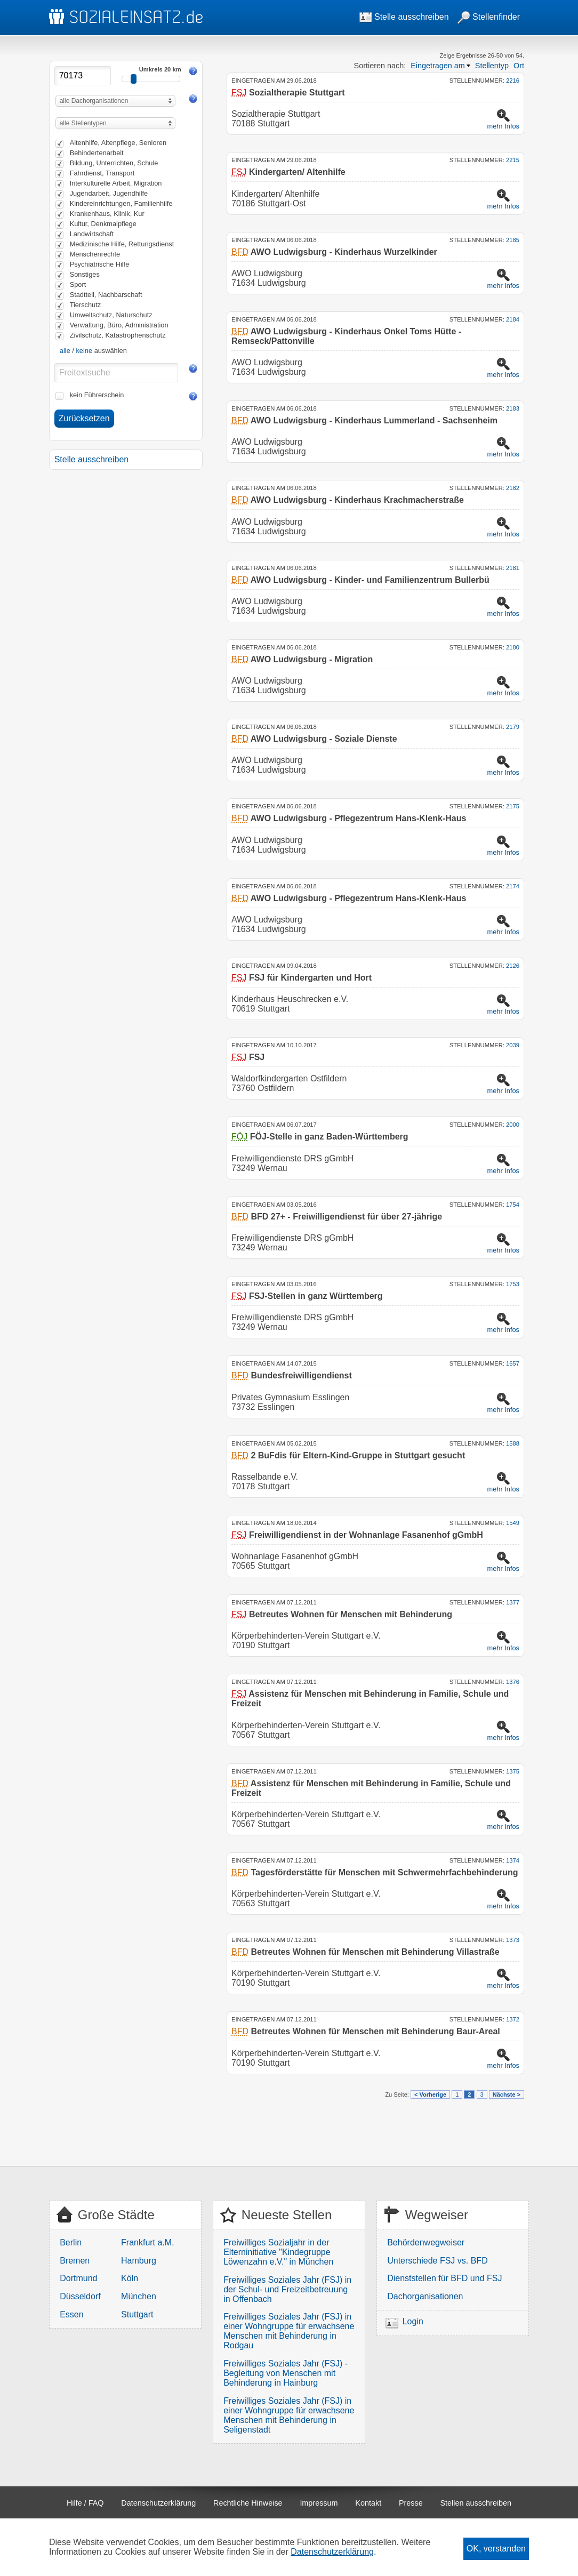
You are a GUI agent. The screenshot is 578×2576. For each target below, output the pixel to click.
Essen (71, 2314)
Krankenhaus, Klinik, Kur (107, 214)
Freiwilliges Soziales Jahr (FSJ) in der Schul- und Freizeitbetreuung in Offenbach (287, 2289)
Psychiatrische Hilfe (100, 264)
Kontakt (368, 2503)
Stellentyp (492, 65)
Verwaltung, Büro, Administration (119, 325)
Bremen (75, 2260)
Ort (518, 65)
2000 (512, 1124)
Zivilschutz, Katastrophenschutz (118, 335)
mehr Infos (503, 126)
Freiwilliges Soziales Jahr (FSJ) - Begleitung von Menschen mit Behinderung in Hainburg (285, 2373)
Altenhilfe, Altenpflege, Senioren (118, 143)
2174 (512, 886)
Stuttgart (137, 2314)
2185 (512, 240)
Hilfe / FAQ (85, 2503)
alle (65, 351)
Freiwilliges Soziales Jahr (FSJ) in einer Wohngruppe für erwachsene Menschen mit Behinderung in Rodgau (288, 2331)
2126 (512, 965)
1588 (512, 1443)
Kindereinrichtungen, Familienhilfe (121, 203)
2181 (512, 568)
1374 (512, 1860)
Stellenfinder (488, 16)
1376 (512, 1682)
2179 (512, 727)
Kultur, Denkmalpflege (103, 224)
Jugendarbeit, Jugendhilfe (109, 193)
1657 (512, 1363)
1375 (512, 1771)
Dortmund (78, 2278)
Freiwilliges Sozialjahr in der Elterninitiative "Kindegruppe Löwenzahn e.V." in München (278, 2252)
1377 (512, 1602)
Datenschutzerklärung (158, 2503)
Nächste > (506, 2094)
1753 (512, 1284)
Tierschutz (85, 305)
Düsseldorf (80, 2296)
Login (413, 2321)
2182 (512, 488)
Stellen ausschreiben (476, 2503)
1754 (512, 1204)
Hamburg (138, 2260)
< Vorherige (430, 2094)
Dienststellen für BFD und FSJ (444, 2278)
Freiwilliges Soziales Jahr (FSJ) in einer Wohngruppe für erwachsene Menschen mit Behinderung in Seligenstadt (288, 2415)
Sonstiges (85, 274)
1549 (512, 1523)
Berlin (71, 2242)
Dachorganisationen (425, 2296)
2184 (512, 319)
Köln (129, 2278)
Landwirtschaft (92, 234)
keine (84, 351)
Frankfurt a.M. (147, 2242)
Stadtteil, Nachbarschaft (106, 295)
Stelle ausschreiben (404, 16)
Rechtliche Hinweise (248, 2503)
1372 (512, 2019)
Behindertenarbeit (97, 153)
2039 (512, 1045)
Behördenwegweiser (425, 2242)
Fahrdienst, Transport (102, 173)
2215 (512, 160)
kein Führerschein (97, 395)
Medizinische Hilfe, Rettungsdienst (122, 244)
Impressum (319, 2503)
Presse (411, 2503)
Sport (78, 284)
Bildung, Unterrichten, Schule (114, 163)
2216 (512, 80)
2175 (512, 806)
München (138, 2296)
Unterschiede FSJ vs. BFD (437, 2260)
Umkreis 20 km (160, 69)
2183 (512, 408)
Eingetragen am (438, 65)
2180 (512, 647)
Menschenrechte (95, 254)
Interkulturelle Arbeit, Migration (116, 183)
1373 (512, 1940)
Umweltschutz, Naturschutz (111, 315)
